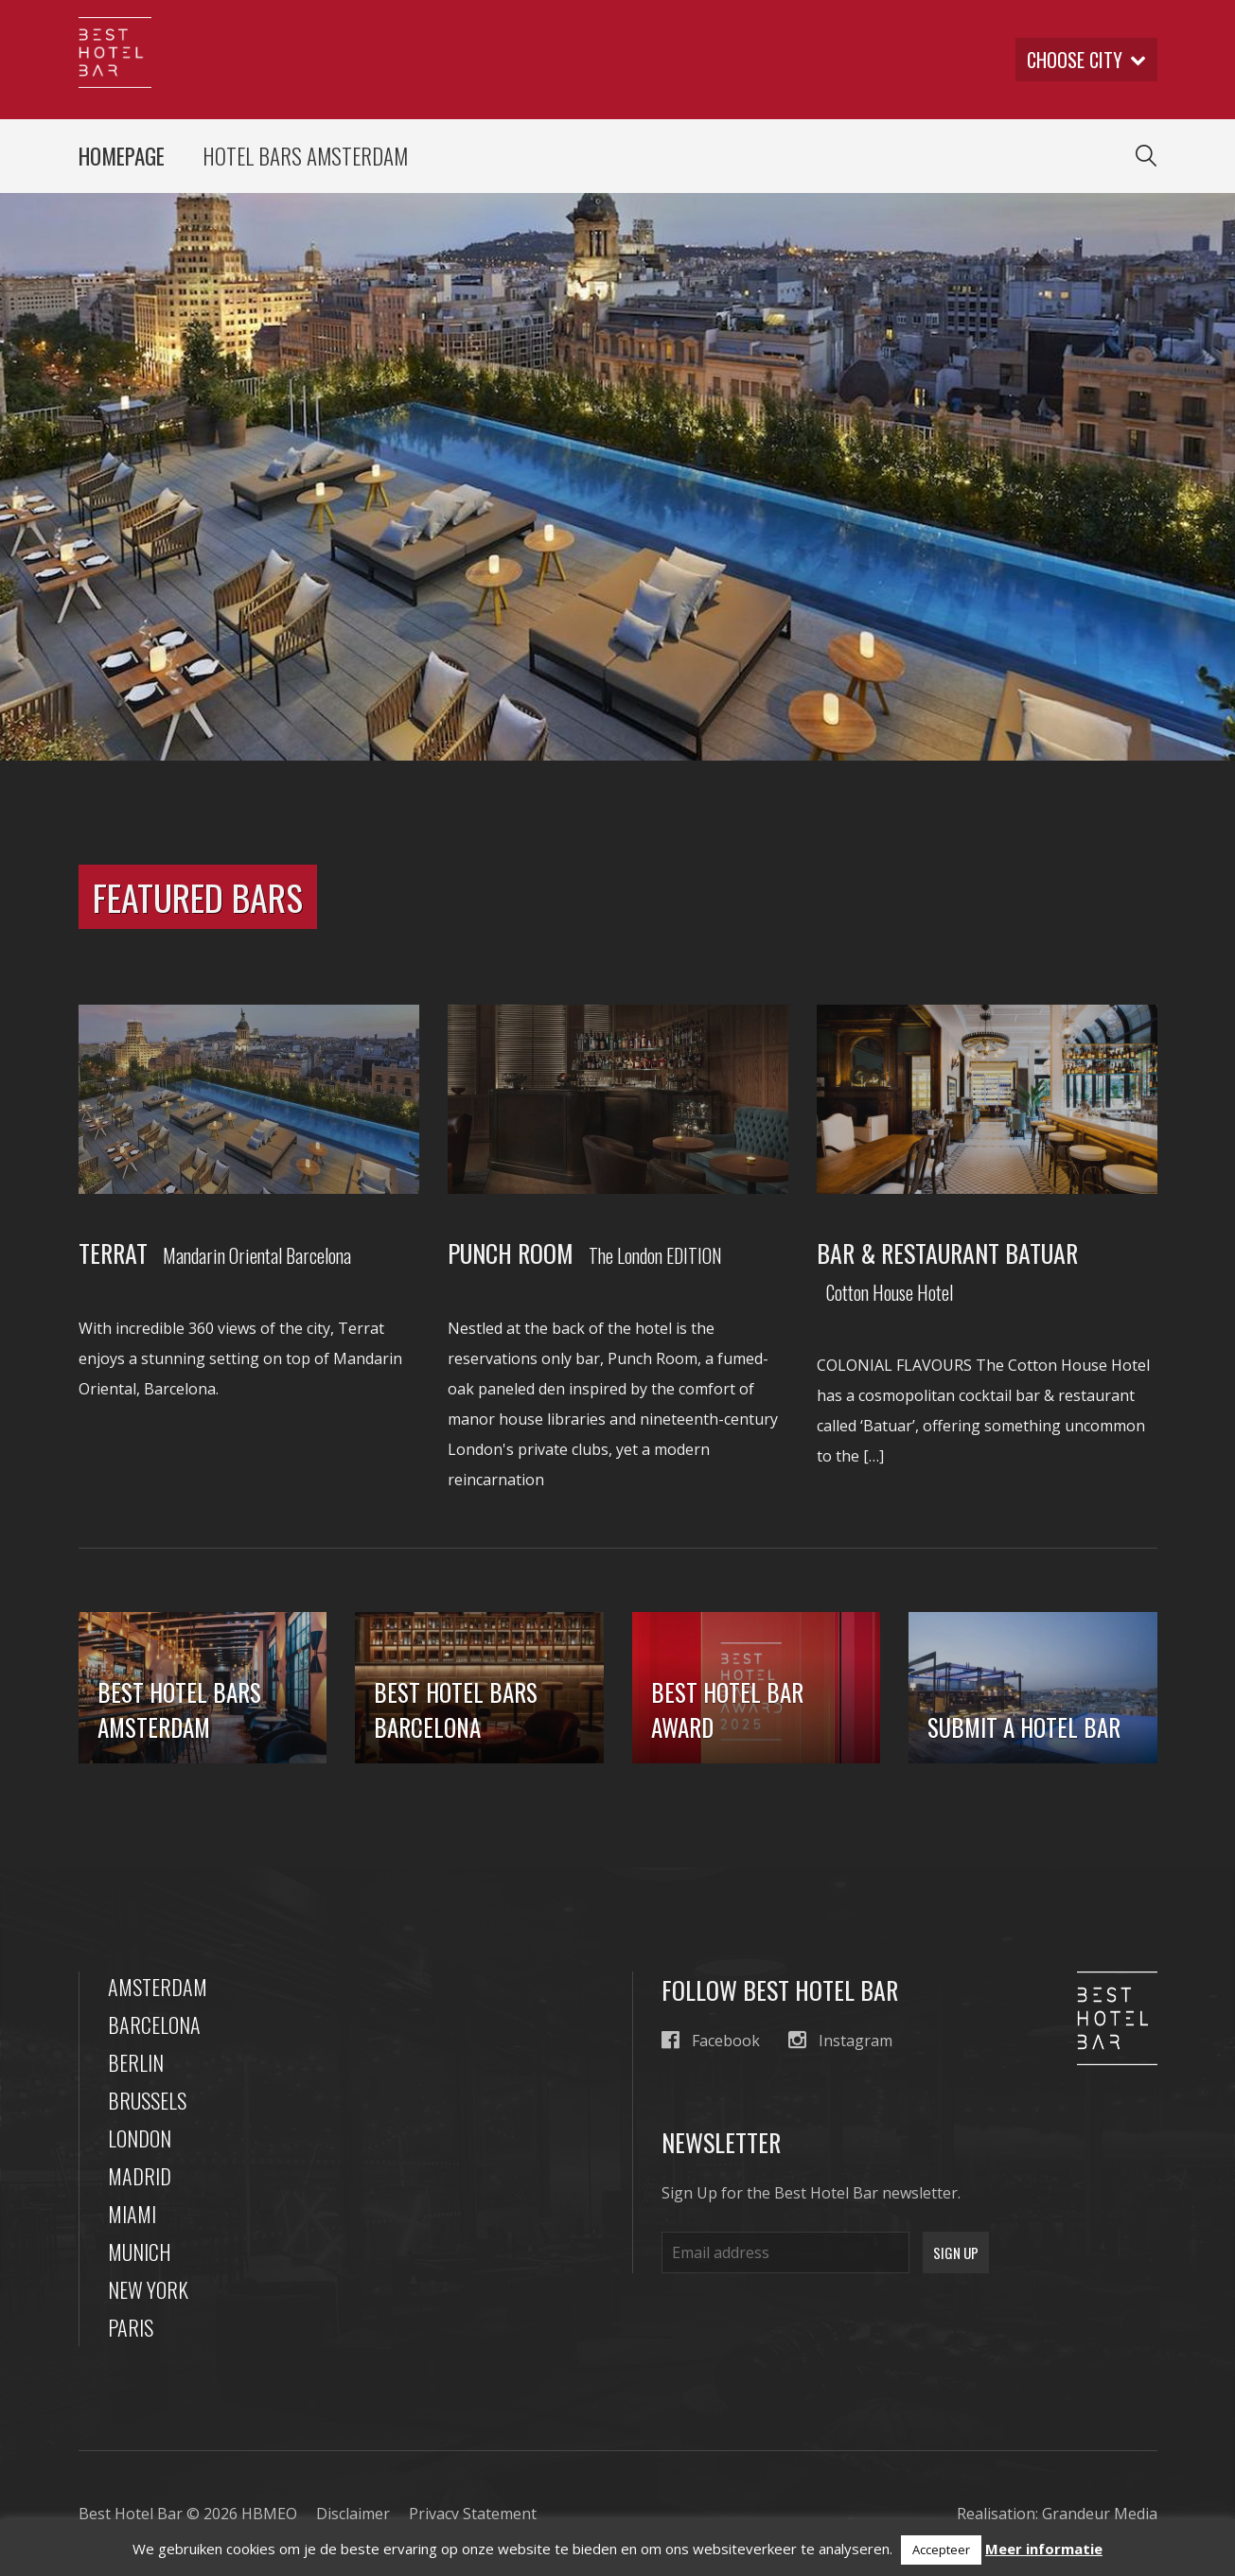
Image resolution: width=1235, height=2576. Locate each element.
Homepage (122, 156)
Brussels (147, 2100)
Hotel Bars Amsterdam (305, 156)
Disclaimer (353, 2513)
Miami (132, 2214)
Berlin (136, 2062)
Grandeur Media (1099, 2513)
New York (148, 2289)
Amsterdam (157, 1986)
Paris (130, 2327)
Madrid (139, 2176)
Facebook (711, 2040)
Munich (139, 2251)
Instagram (840, 2040)
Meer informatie (1044, 2548)
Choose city (1086, 59)
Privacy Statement (473, 2513)
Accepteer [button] (941, 2549)
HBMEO (269, 2513)
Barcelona (154, 2024)
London (139, 2138)
